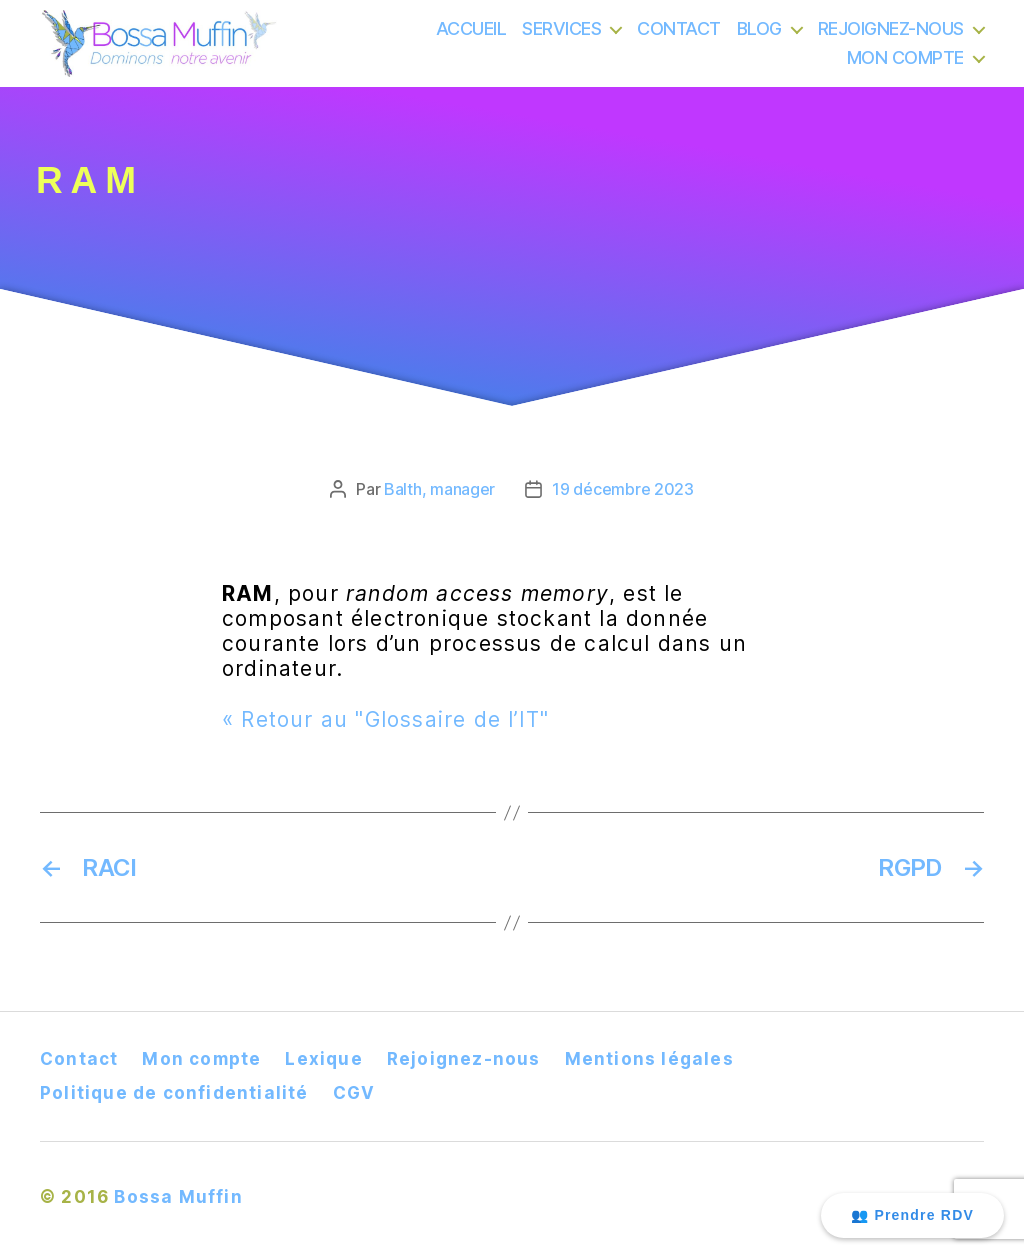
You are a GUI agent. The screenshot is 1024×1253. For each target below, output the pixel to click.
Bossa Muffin (178, 1197)
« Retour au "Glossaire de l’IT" (385, 719)
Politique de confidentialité (174, 1093)
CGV (354, 1093)
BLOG (759, 39)
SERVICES (561, 39)
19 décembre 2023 (623, 489)
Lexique (323, 1059)
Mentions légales (649, 1059)
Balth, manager (439, 489)
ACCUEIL (471, 39)
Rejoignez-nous (464, 1059)
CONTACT (679, 39)
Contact (79, 1059)
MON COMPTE (905, 69)
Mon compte (201, 1059)
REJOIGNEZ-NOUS (891, 39)
